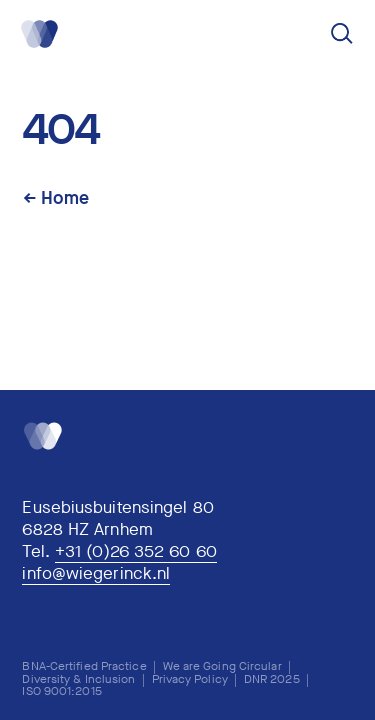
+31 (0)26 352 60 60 (136, 552)
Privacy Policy (190, 679)
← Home (56, 198)
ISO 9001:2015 (61, 691)
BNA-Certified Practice (84, 666)
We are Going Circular (222, 666)
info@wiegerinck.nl (96, 574)
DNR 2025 (272, 679)
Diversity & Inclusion (78, 679)
